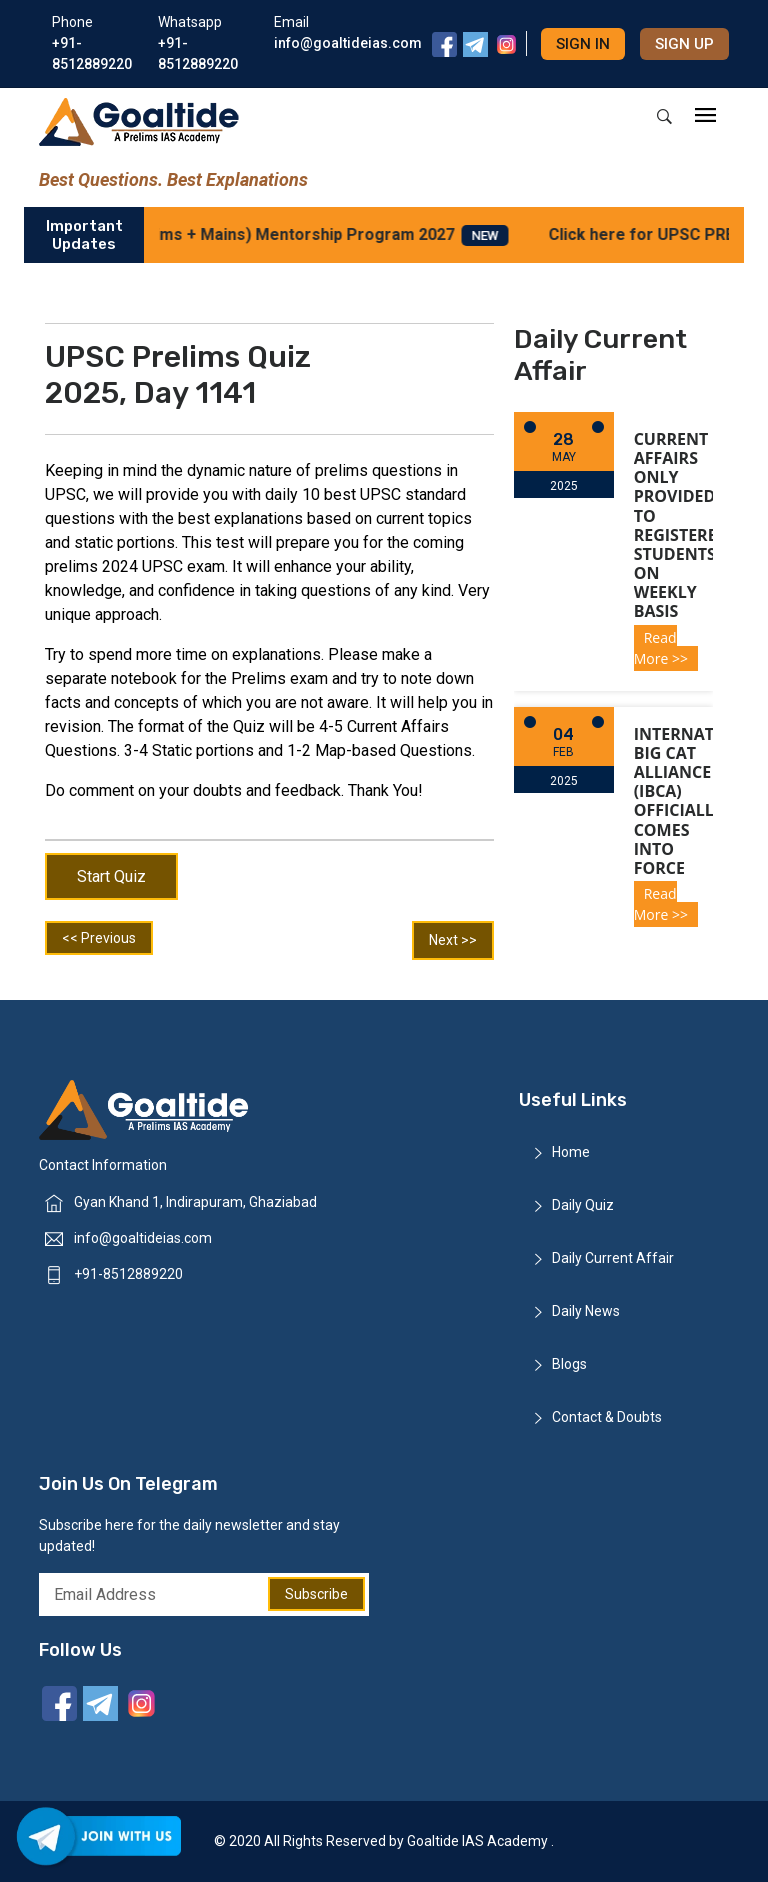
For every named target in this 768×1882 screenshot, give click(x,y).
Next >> (453, 940)
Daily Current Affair (613, 1258)
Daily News (586, 1311)
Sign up (684, 44)
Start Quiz (111, 876)
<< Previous (99, 938)
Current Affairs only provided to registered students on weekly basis (681, 525)
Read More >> (661, 648)
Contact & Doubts (607, 1417)
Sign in (583, 44)
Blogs (569, 1364)
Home (571, 1152)
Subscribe (316, 1594)
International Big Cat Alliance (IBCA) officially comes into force (700, 801)
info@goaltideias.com (143, 1238)
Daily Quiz (583, 1205)
